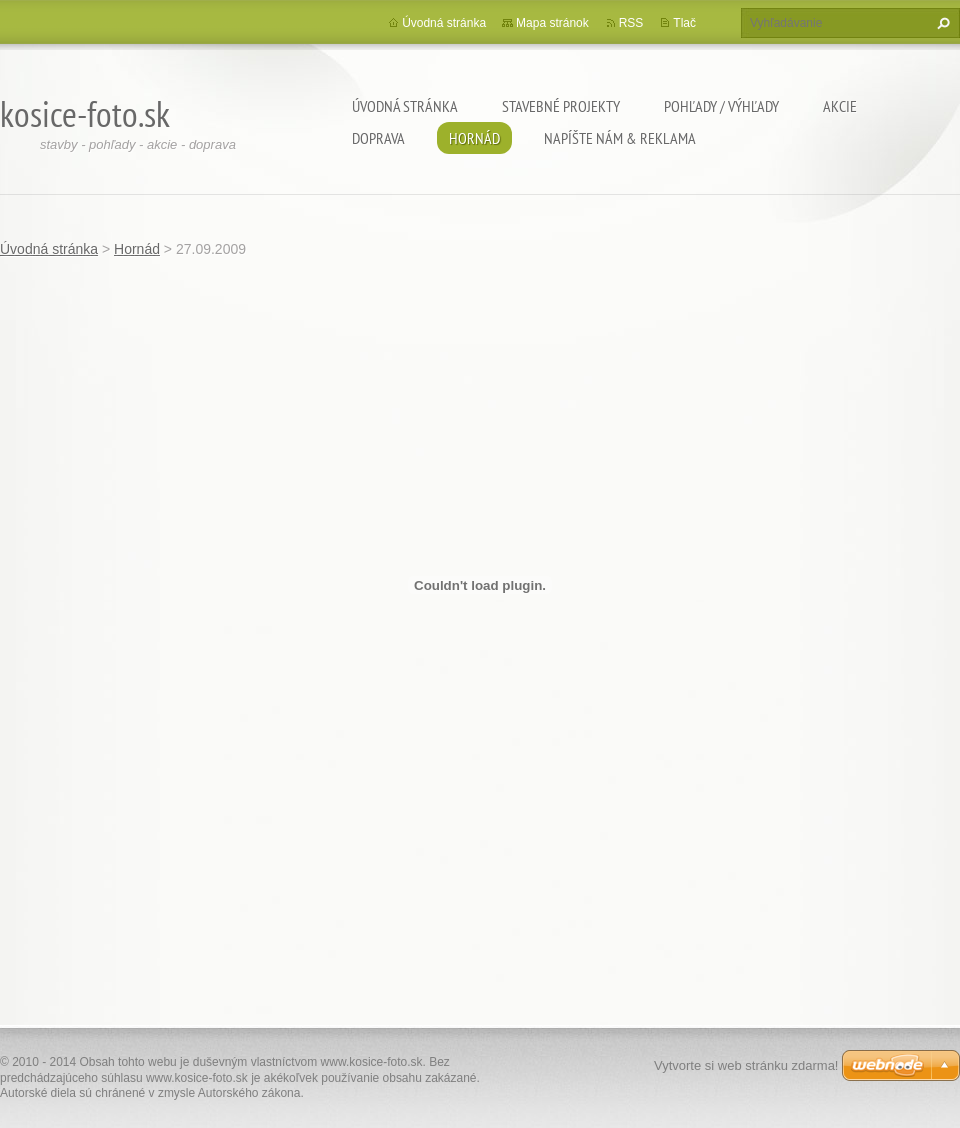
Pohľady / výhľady (721, 106)
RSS (631, 23)
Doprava (378, 138)
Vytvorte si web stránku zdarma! (746, 1065)
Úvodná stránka (405, 106)
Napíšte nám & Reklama (620, 138)
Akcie (840, 106)
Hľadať (941, 23)
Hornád (474, 138)
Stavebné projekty (561, 106)
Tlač (684, 23)
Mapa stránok (552, 23)
